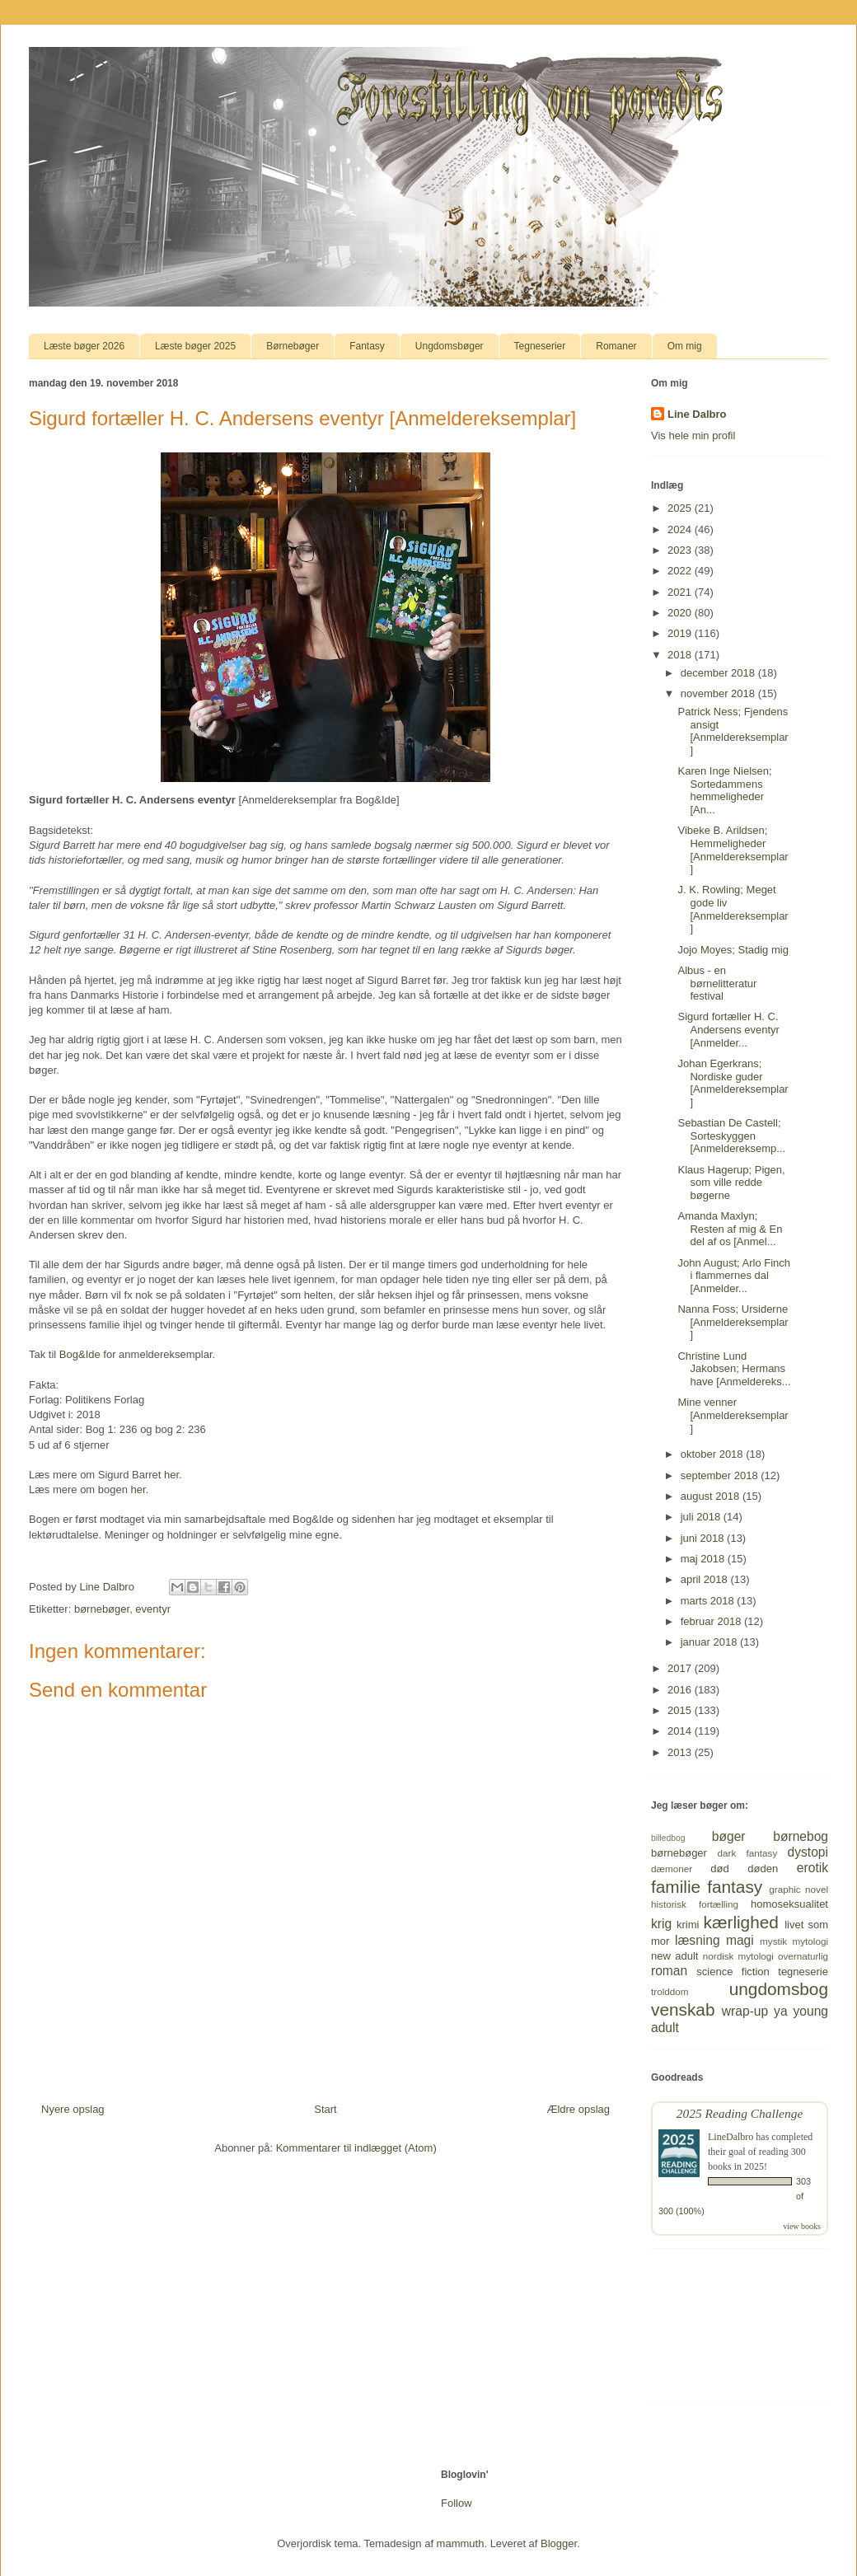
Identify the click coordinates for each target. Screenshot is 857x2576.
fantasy (734, 1886)
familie (675, 1886)
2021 (681, 592)
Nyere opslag (73, 2109)
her (171, 1474)
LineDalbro (730, 2137)
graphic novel (798, 1889)
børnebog (800, 1836)
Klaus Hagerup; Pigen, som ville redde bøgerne (730, 1182)
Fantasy (367, 346)
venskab (682, 2009)
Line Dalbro (697, 414)
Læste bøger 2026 (84, 346)
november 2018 (719, 693)
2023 (681, 550)
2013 (681, 1752)
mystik (773, 1941)
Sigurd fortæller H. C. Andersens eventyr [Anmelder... (728, 1029)
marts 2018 (709, 1601)
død (719, 1868)
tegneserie (803, 1971)
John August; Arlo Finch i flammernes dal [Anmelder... (733, 1276)
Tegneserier (540, 346)
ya (780, 2011)
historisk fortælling (694, 1904)
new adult (674, 1956)
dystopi (808, 1852)
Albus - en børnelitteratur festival (716, 983)
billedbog (668, 1838)
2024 (681, 529)
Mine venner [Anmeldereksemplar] (732, 1415)
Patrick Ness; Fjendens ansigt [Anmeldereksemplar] (732, 730)
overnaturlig (803, 1956)
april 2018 (706, 1579)
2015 (681, 1710)
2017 (681, 1668)
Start (325, 2109)
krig (661, 1924)
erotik (812, 1868)
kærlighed (741, 1922)
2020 (681, 613)
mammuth (461, 2543)
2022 (681, 570)
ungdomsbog (778, 1988)
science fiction (732, 1971)
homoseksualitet (789, 1904)
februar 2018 (712, 1621)
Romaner (616, 346)
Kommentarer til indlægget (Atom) (356, 2148)
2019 (681, 633)
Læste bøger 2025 (195, 346)
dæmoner (671, 1868)
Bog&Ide (80, 1354)
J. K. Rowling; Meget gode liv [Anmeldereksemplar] (732, 908)
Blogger (559, 2543)
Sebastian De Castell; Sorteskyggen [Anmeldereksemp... (731, 1136)
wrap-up (745, 2011)
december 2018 (719, 673)
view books (802, 2226)
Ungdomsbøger (449, 346)
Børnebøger (292, 346)
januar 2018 (710, 1642)
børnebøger (101, 1609)
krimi (688, 1924)
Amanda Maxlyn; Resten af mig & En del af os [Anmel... (729, 1229)
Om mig (684, 346)
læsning (697, 1940)
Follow (456, 2503)
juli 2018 (702, 1516)
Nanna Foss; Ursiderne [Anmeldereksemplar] (732, 1322)
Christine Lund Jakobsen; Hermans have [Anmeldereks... (733, 1369)
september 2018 (721, 1475)
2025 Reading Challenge (740, 2113)
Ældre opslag (578, 2109)
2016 (681, 1690)
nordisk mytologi (738, 1956)
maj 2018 (704, 1559)
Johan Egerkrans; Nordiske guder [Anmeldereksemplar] (732, 1082)
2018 (681, 655)
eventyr (153, 1609)
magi (740, 1940)
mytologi (810, 1941)
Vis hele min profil (693, 435)
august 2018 (711, 1496)
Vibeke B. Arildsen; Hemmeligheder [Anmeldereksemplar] (732, 849)
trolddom (669, 1991)
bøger (729, 1836)
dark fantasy (748, 1853)
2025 (681, 508)
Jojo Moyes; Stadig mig (732, 950)
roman (669, 1971)
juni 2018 (704, 1538)
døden (762, 1868)
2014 (681, 1731)
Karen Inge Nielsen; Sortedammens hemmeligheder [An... (724, 790)
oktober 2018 (714, 1454)
